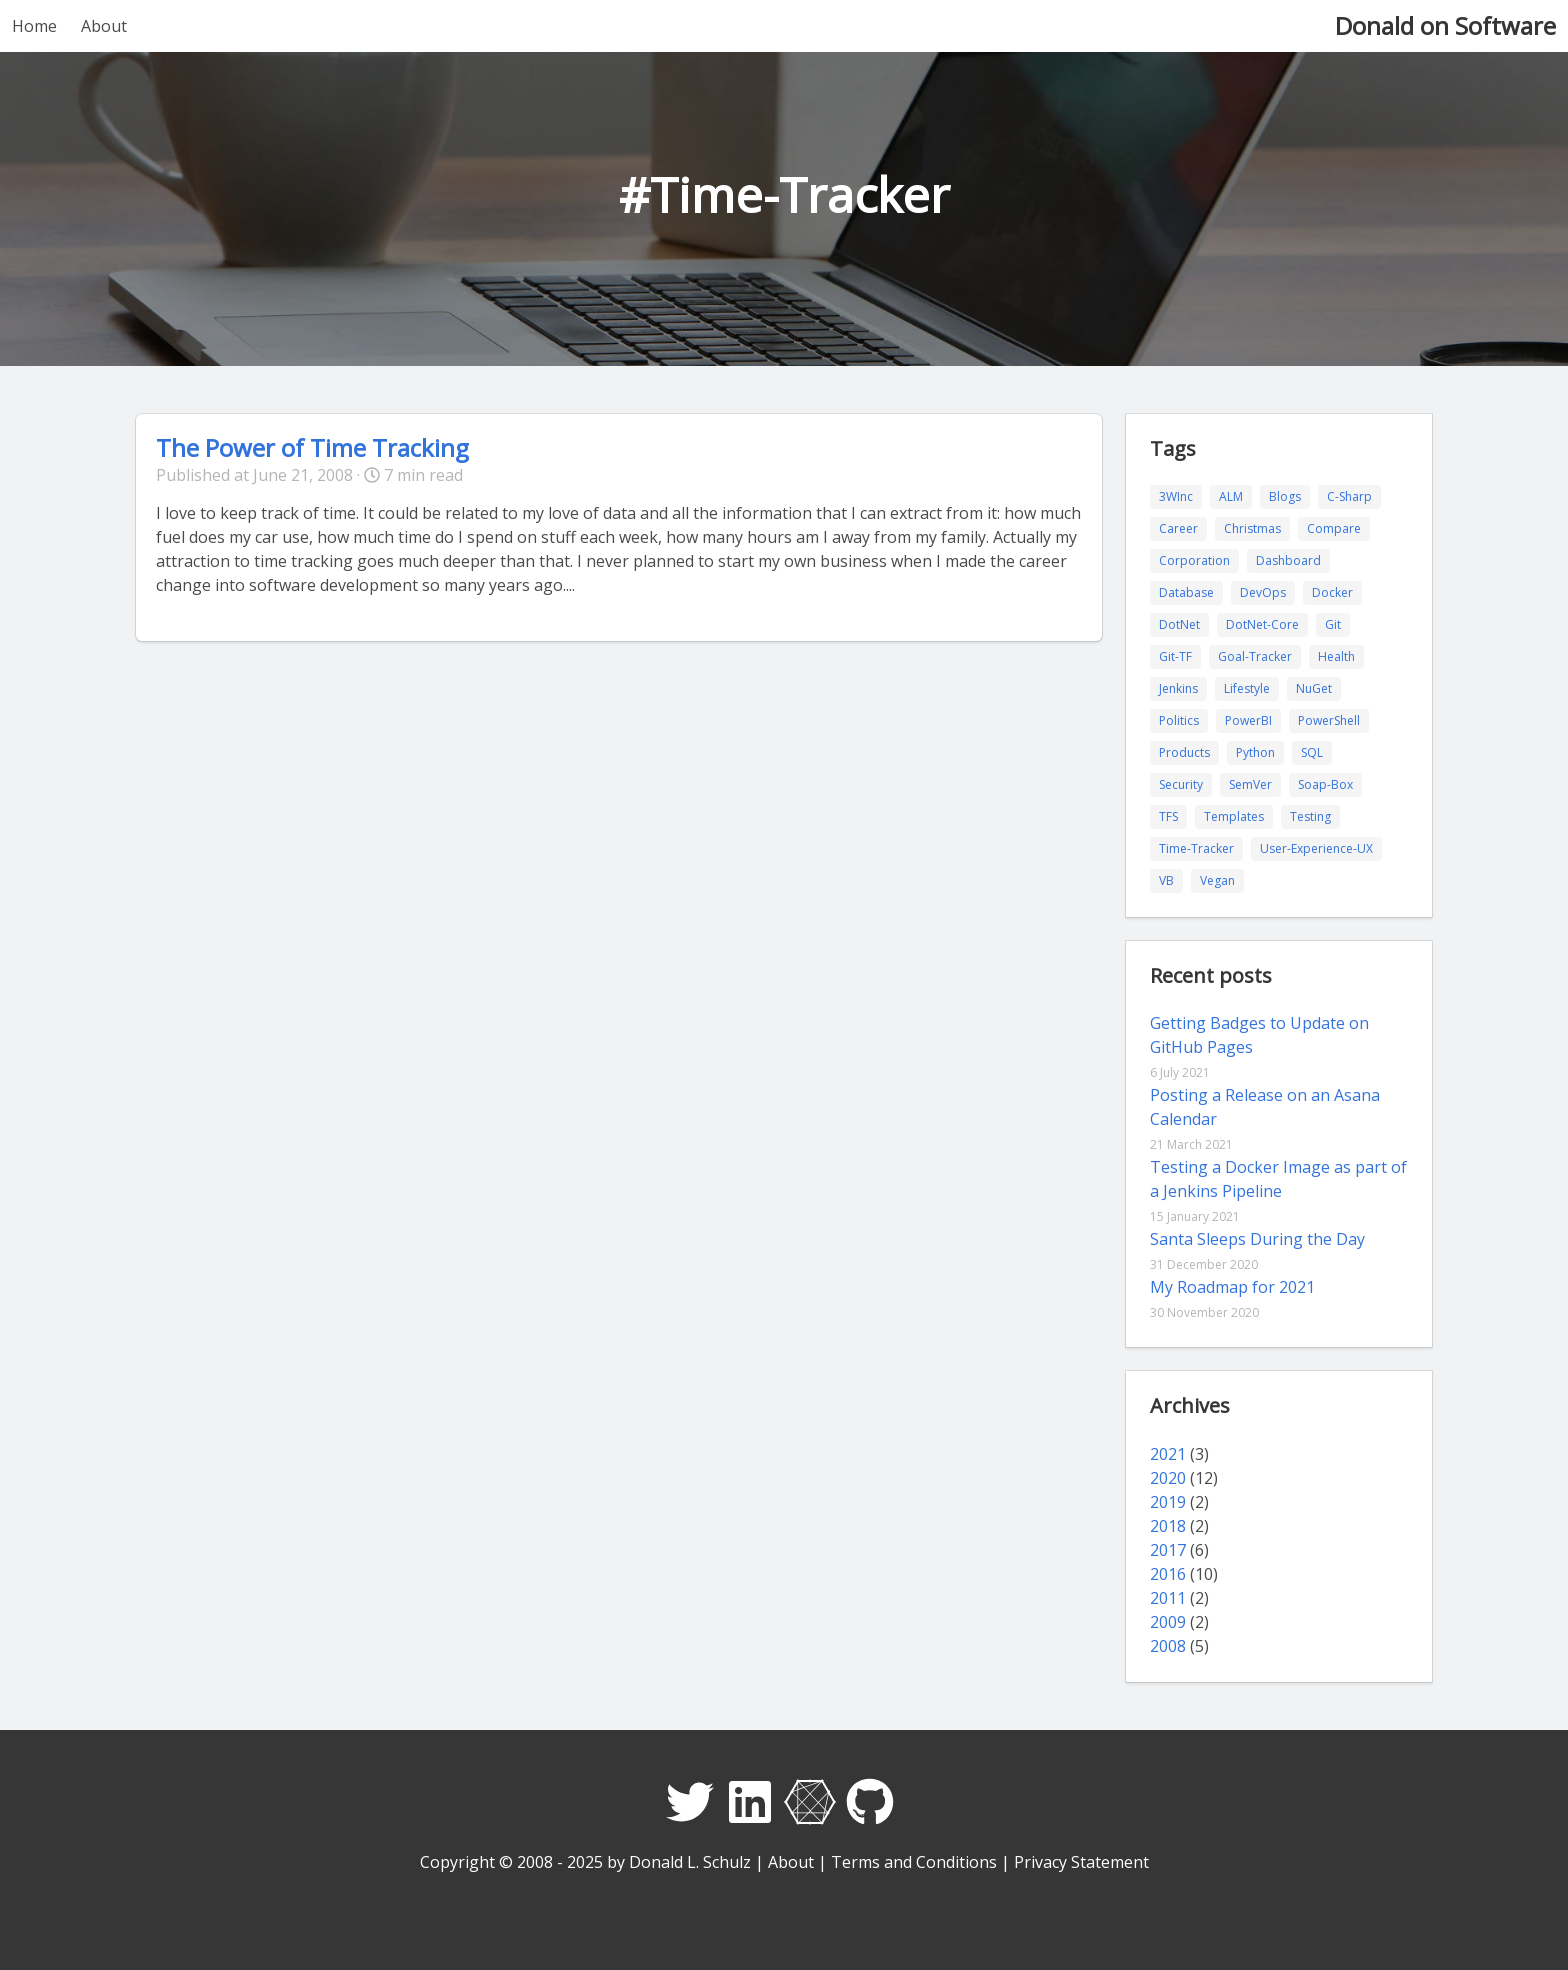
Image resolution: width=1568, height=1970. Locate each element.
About (104, 26)
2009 (1168, 1622)
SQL (1312, 752)
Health (1336, 656)
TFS (1168, 816)
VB (1166, 880)
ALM (1231, 496)
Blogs (1285, 496)
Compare (1334, 528)
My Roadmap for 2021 (1232, 1287)
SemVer (1250, 784)
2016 (1168, 1574)
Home (34, 26)
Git (1333, 624)
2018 (1168, 1526)
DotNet (1179, 624)
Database (1186, 592)
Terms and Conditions (914, 1862)
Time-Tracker (1196, 848)
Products (1184, 752)
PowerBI (1248, 720)
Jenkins (1178, 688)
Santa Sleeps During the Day (1257, 1239)
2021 (1168, 1454)
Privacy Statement (1081, 1862)
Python (1255, 752)
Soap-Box (1325, 784)
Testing (1310, 816)
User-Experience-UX (1316, 848)
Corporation (1194, 560)
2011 (1168, 1598)
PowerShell (1329, 720)
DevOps (1263, 592)
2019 (1168, 1502)
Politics (1179, 720)
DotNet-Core (1262, 624)
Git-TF (1175, 656)
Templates (1234, 816)
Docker (1332, 592)
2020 (1168, 1478)
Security (1181, 784)
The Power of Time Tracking (312, 447)
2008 (1168, 1646)
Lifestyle (1247, 688)
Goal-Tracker (1255, 656)
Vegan (1217, 880)
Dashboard (1288, 560)
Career (1178, 528)
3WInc (1176, 496)
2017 (1168, 1550)
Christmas (1252, 528)
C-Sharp (1349, 496)
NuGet (1314, 688)
